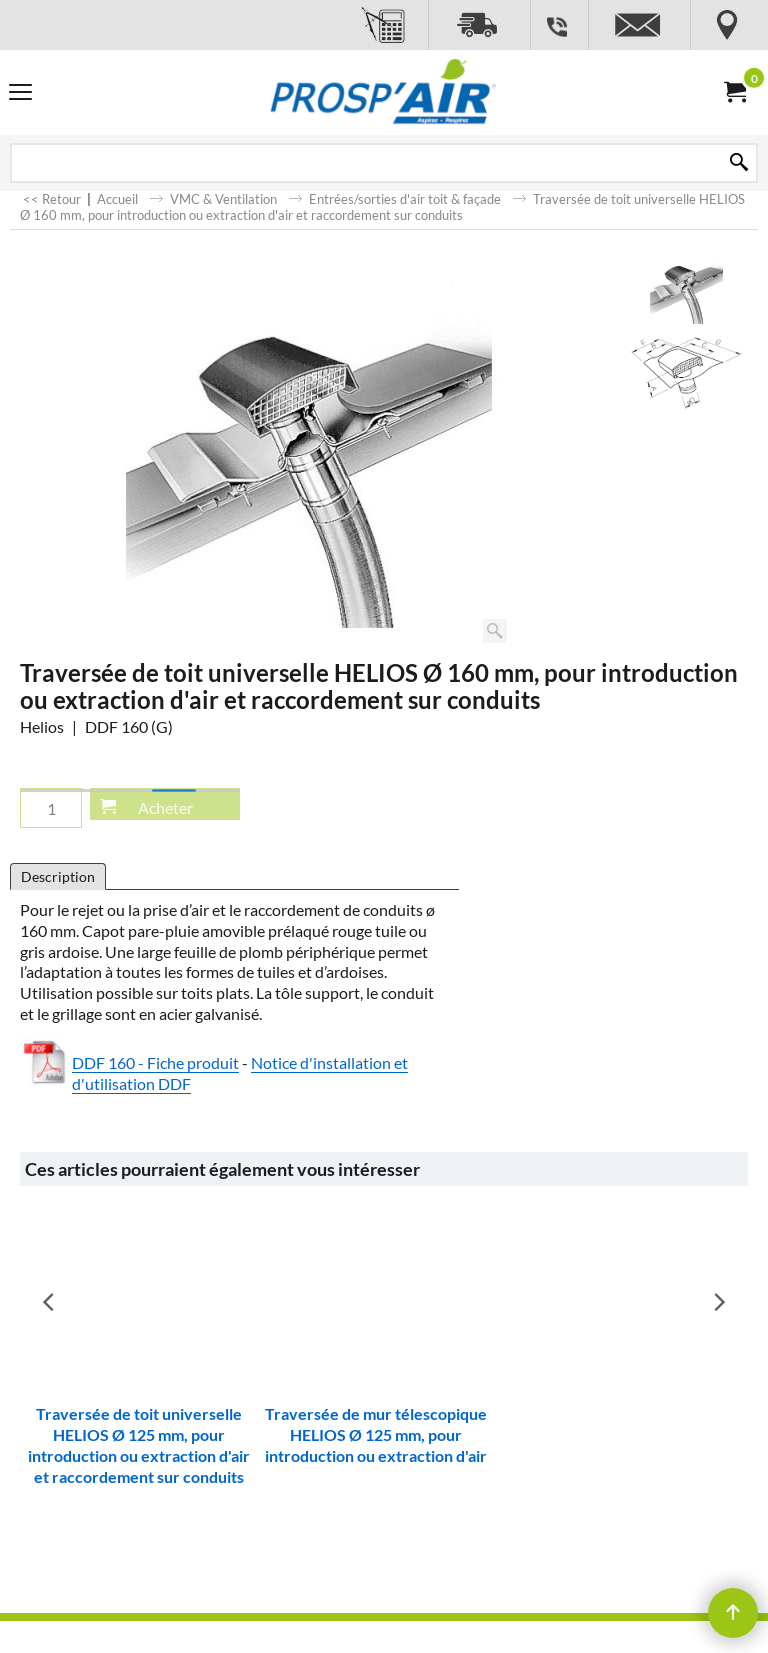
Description (58, 876)
